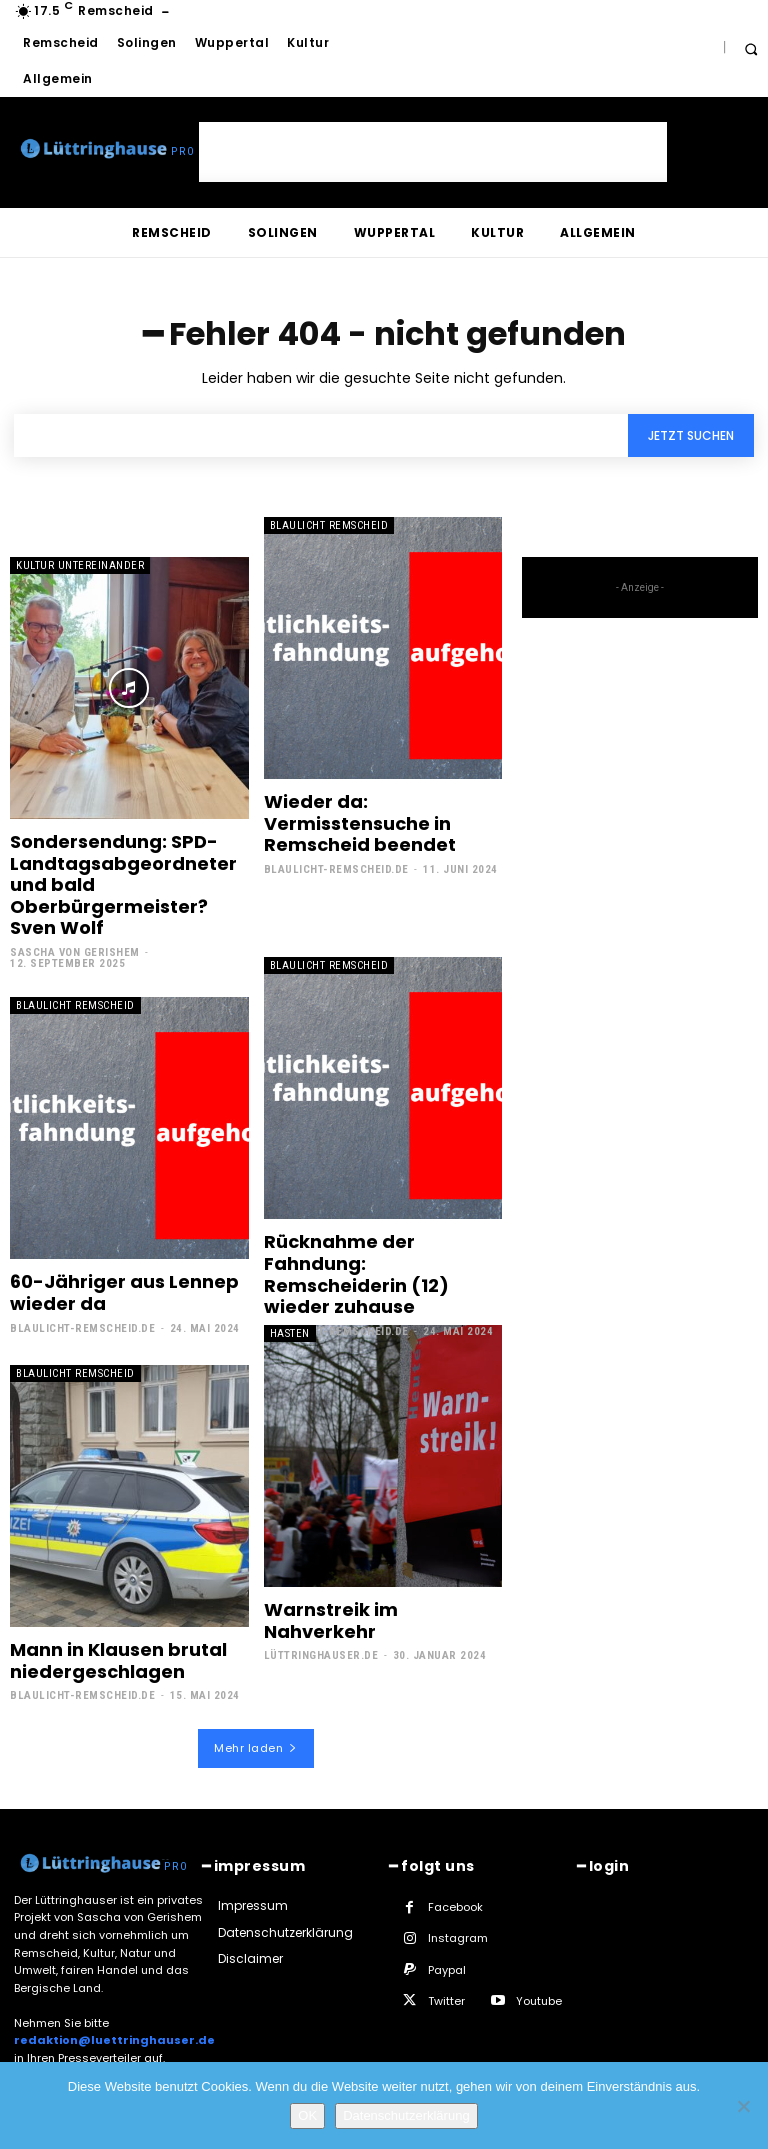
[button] (750, 48)
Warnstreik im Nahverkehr (331, 1620)
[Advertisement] (433, 152)
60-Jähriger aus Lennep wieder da (124, 1292)
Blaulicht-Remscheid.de (336, 869)
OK (307, 2115)
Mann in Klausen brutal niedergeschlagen (118, 1660)
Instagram (458, 1938)
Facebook (455, 1907)
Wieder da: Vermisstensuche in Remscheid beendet (360, 823)
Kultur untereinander (80, 565)
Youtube (539, 2001)
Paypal (447, 1970)
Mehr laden (256, 1748)
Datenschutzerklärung (406, 2115)
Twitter (446, 2001)
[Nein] (743, 2106)
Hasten (290, 1333)
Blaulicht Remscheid (329, 525)
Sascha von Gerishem (75, 952)
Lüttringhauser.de (321, 1655)
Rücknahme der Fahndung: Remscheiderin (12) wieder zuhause (356, 1274)
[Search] (691, 435)
